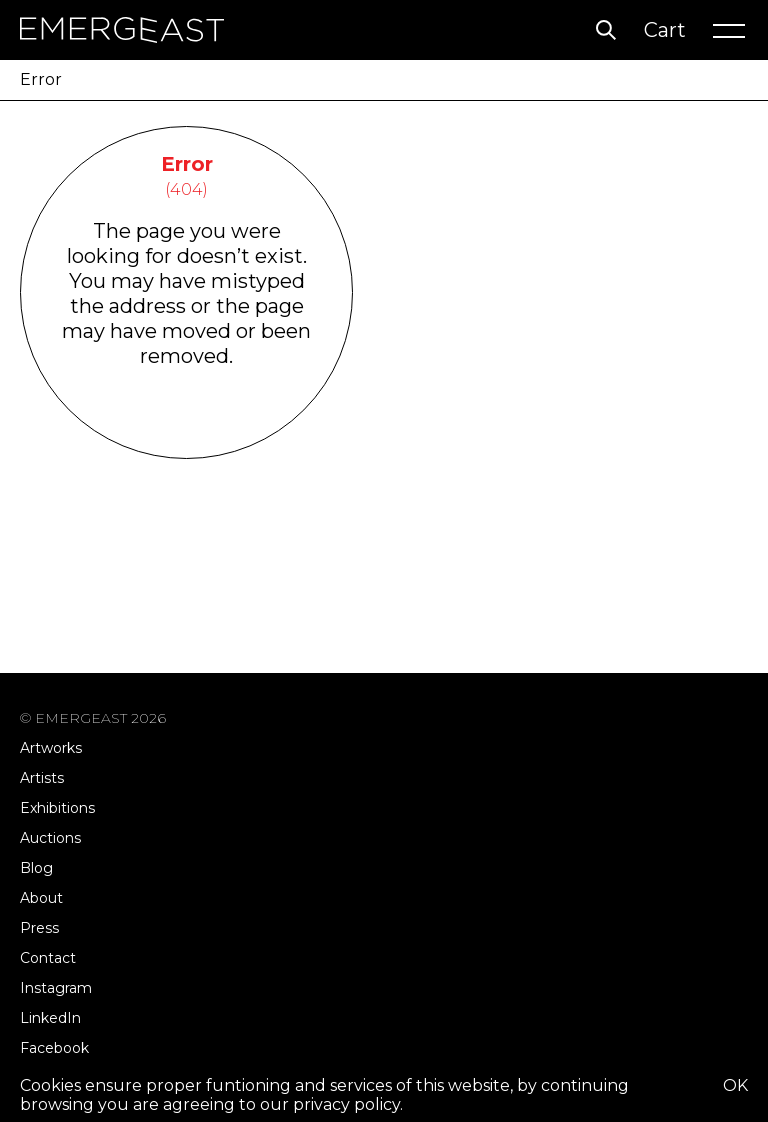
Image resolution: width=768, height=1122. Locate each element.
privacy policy (346, 1104)
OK (735, 1085)
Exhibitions (57, 808)
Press (39, 928)
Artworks (51, 748)
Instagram (56, 988)
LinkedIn (50, 1018)
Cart (665, 30)
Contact (48, 958)
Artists (42, 778)
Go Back (186, 432)
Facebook (54, 1048)
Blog (36, 868)
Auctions (50, 838)
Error (41, 79)
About (41, 898)
